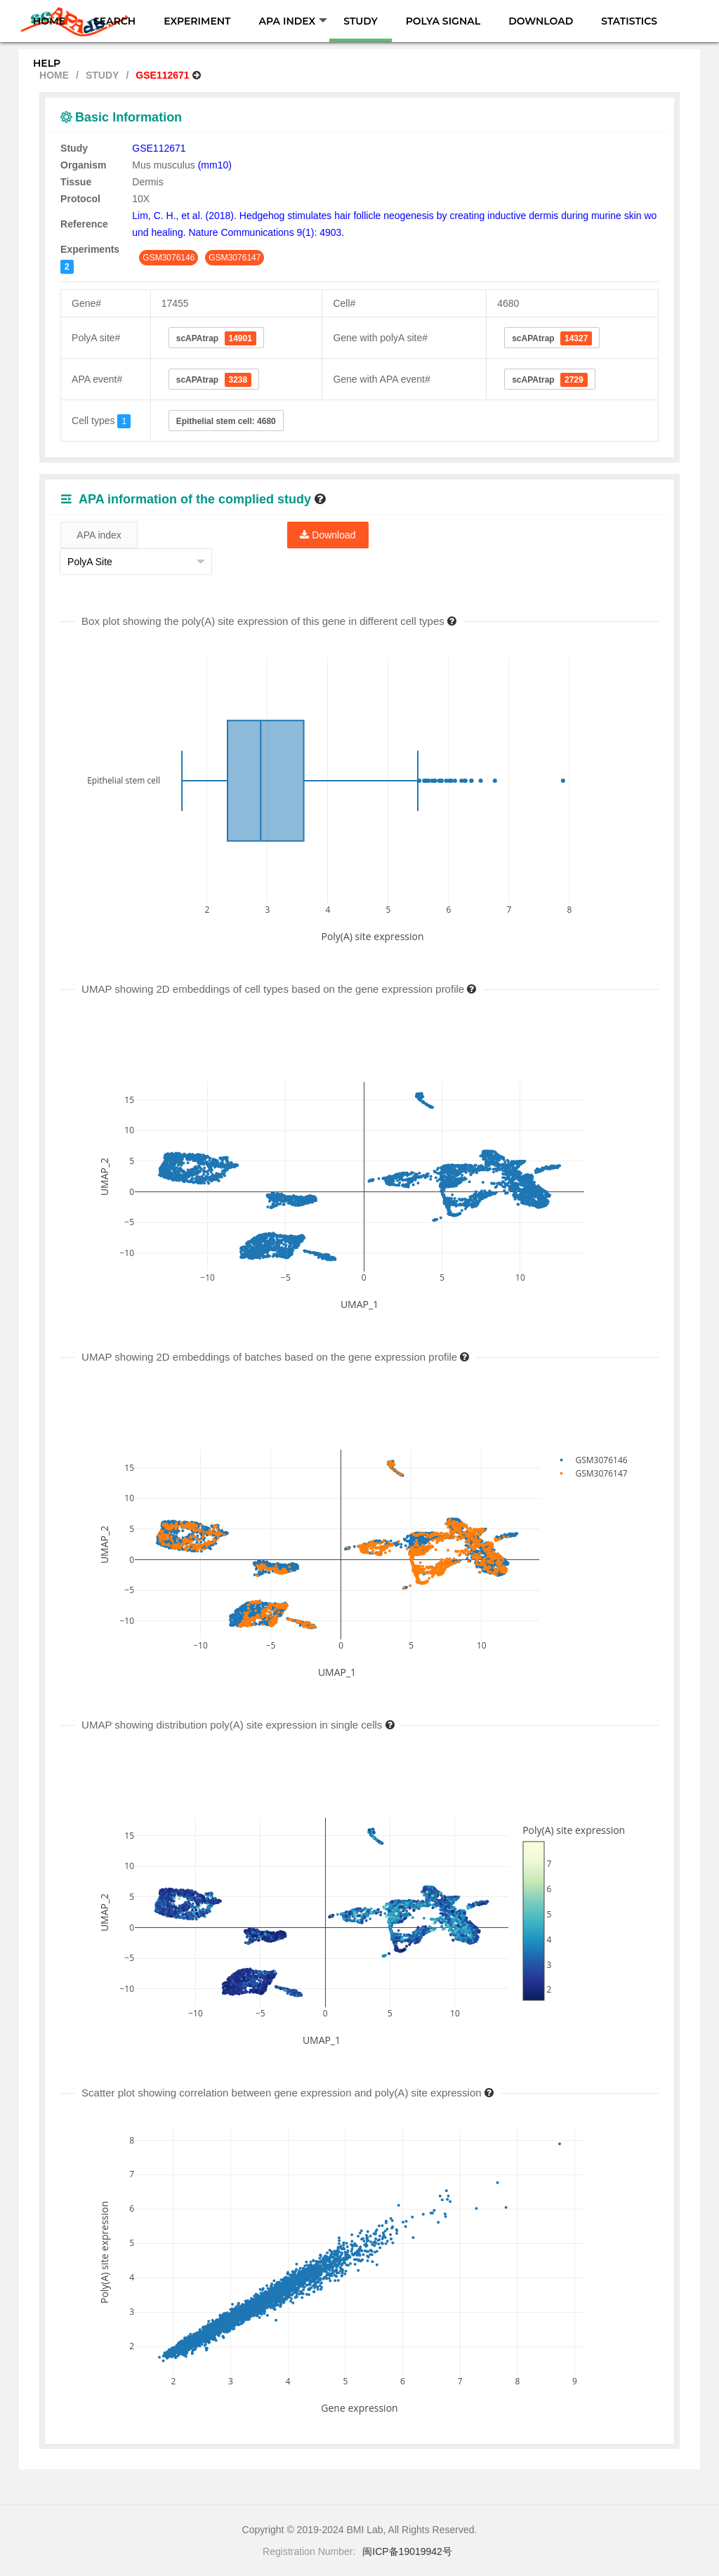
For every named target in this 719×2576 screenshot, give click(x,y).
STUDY (360, 21)
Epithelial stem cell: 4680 (226, 421)
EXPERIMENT (197, 21)
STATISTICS (629, 21)
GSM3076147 (234, 258)
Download (327, 535)
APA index (99, 535)
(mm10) (215, 165)
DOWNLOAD (540, 21)
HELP (46, 63)
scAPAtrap (216, 338)
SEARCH (114, 21)
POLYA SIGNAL (443, 21)
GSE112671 (158, 148)
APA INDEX (293, 21)
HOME (49, 21)
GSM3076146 (168, 258)
